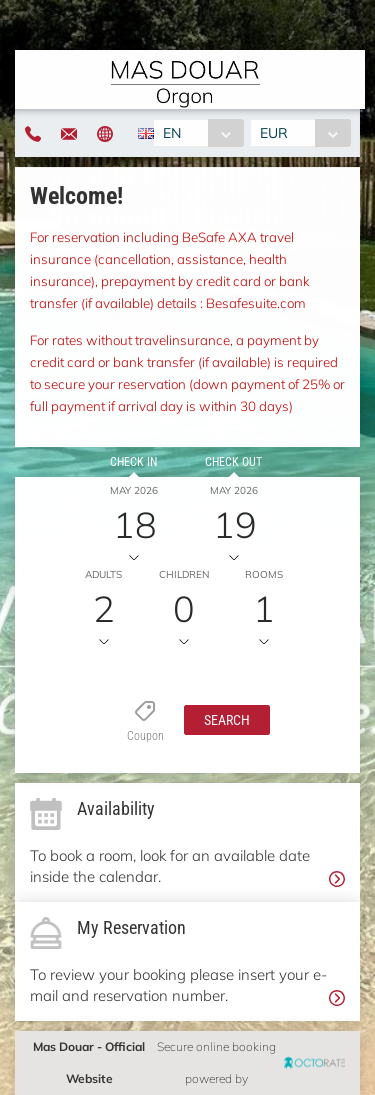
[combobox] (198, 133)
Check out (233, 462)
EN (172, 133)
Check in (133, 462)
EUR (274, 133)
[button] (227, 720)
